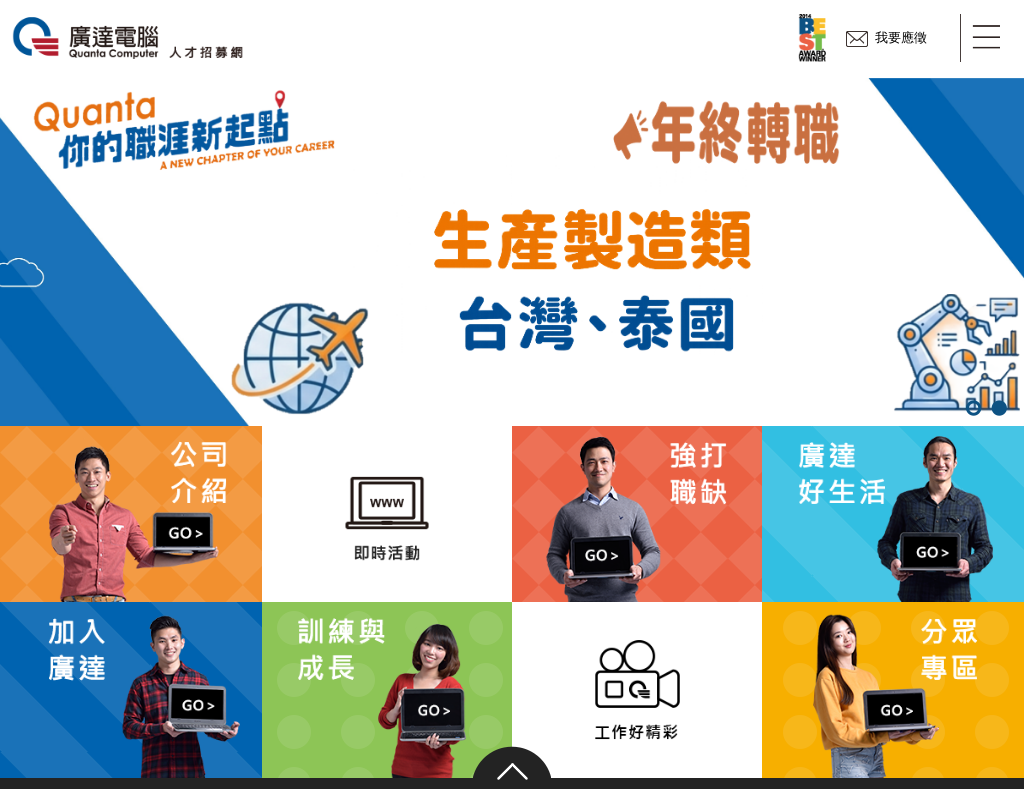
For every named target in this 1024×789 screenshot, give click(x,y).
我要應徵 (886, 37)
